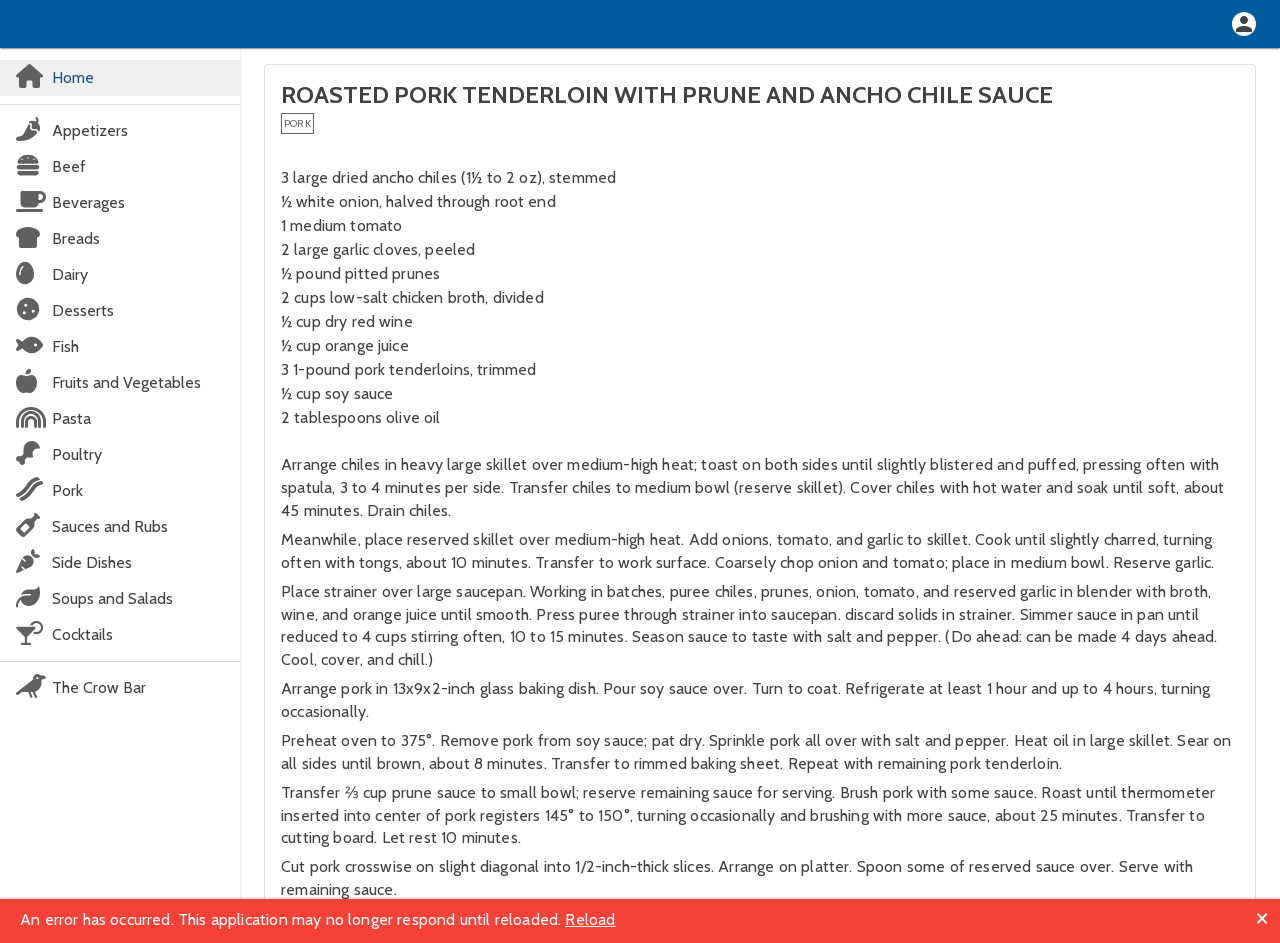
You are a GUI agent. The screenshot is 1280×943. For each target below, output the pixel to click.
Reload (590, 919)
